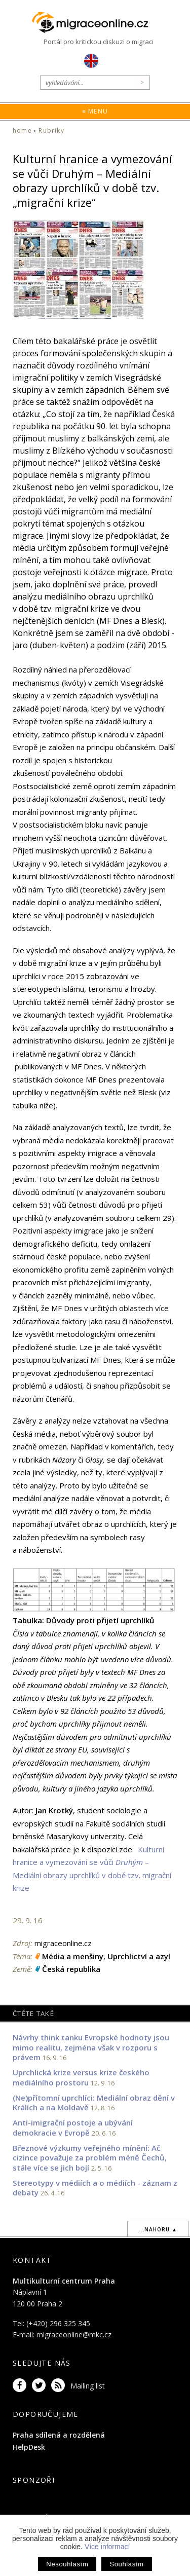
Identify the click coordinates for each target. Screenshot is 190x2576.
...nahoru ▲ (157, 2229)
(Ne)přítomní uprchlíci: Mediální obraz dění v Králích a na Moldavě (94, 2103)
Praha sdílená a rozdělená (59, 2435)
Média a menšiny (72, 1956)
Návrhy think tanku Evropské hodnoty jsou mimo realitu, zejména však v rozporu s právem (91, 2047)
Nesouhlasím (67, 2564)
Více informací (107, 2547)
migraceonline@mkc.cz (73, 2334)
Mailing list (87, 2386)
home (22, 130)
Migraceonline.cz (95, 23)
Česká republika (71, 1969)
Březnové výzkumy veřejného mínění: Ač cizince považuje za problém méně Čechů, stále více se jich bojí (90, 2158)
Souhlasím (126, 2564)
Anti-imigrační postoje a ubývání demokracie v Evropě (73, 2127)
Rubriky (51, 130)
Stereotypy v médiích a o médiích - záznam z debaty (95, 2188)
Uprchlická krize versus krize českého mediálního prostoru (81, 2077)
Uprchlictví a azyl (138, 1956)
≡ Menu (95, 111)
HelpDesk (29, 2447)
